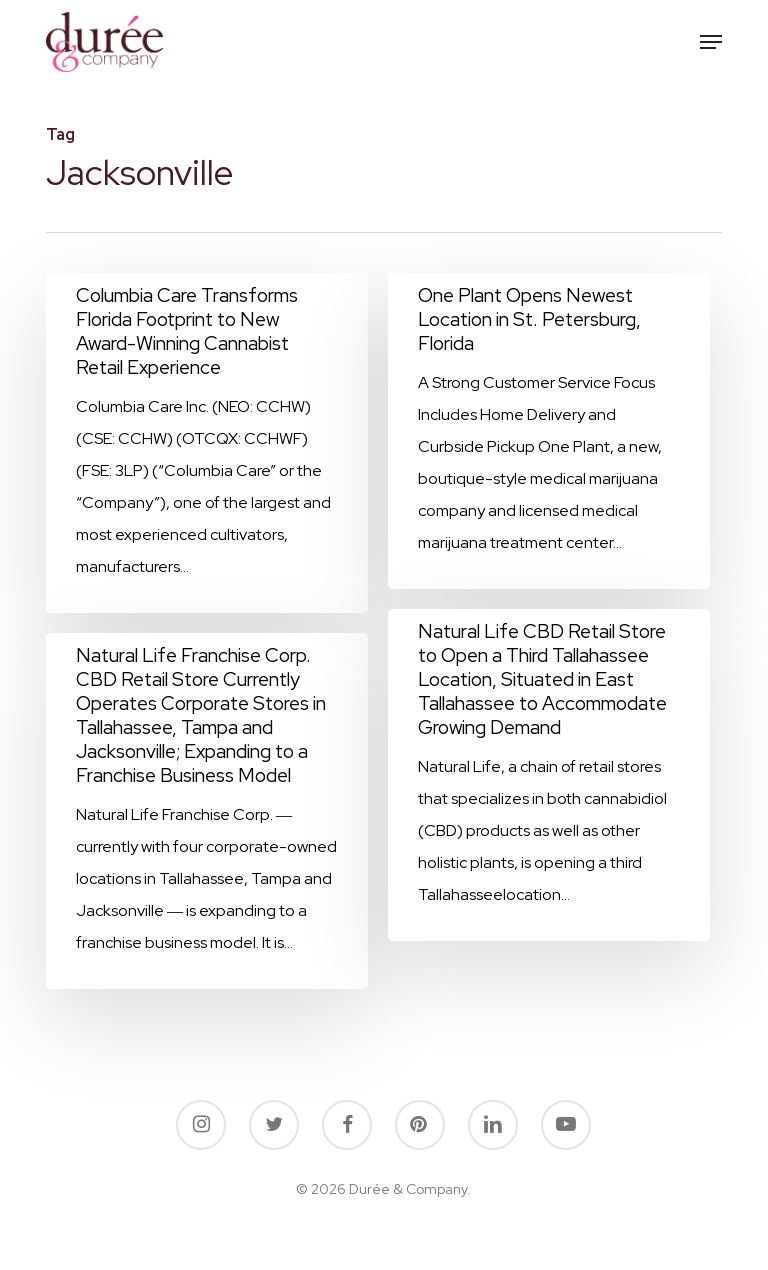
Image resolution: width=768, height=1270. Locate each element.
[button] (711, 42)
